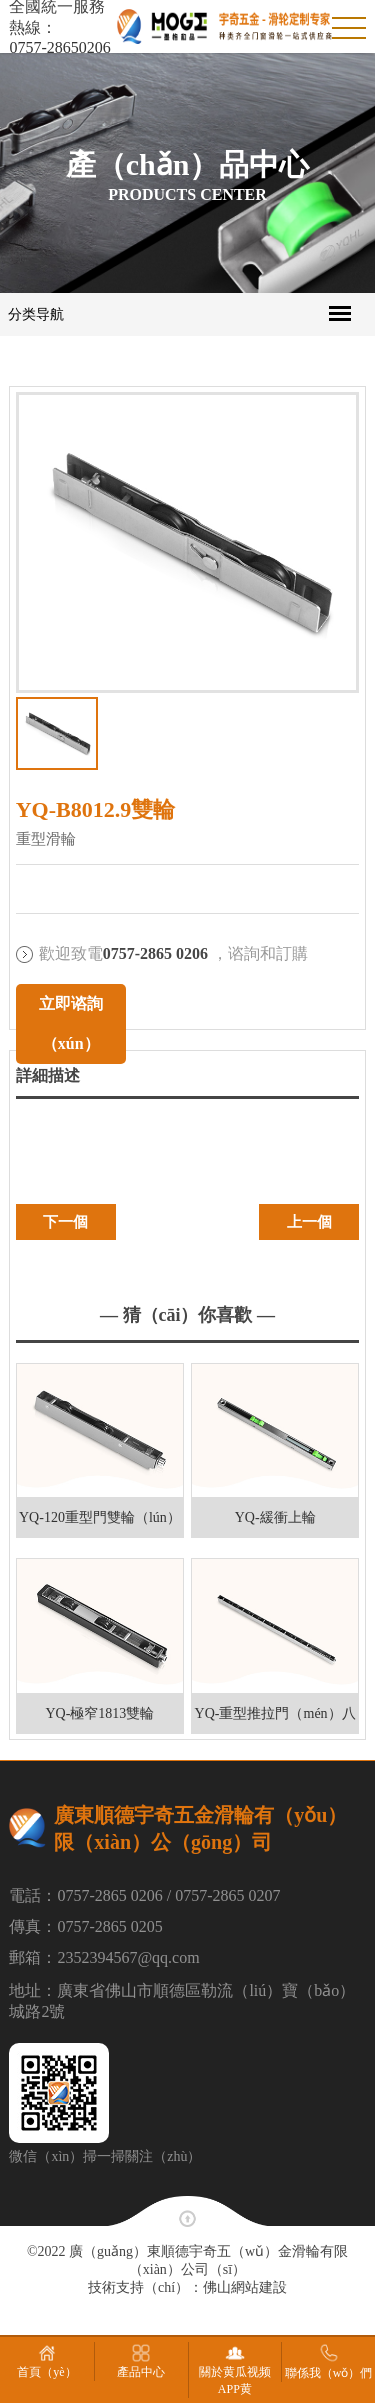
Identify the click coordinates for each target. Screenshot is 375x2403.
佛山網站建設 (245, 2287)
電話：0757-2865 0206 (85, 1895)
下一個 (65, 1222)
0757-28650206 (59, 47)
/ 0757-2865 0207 (224, 1895)
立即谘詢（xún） (71, 1023)
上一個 (309, 1222)
